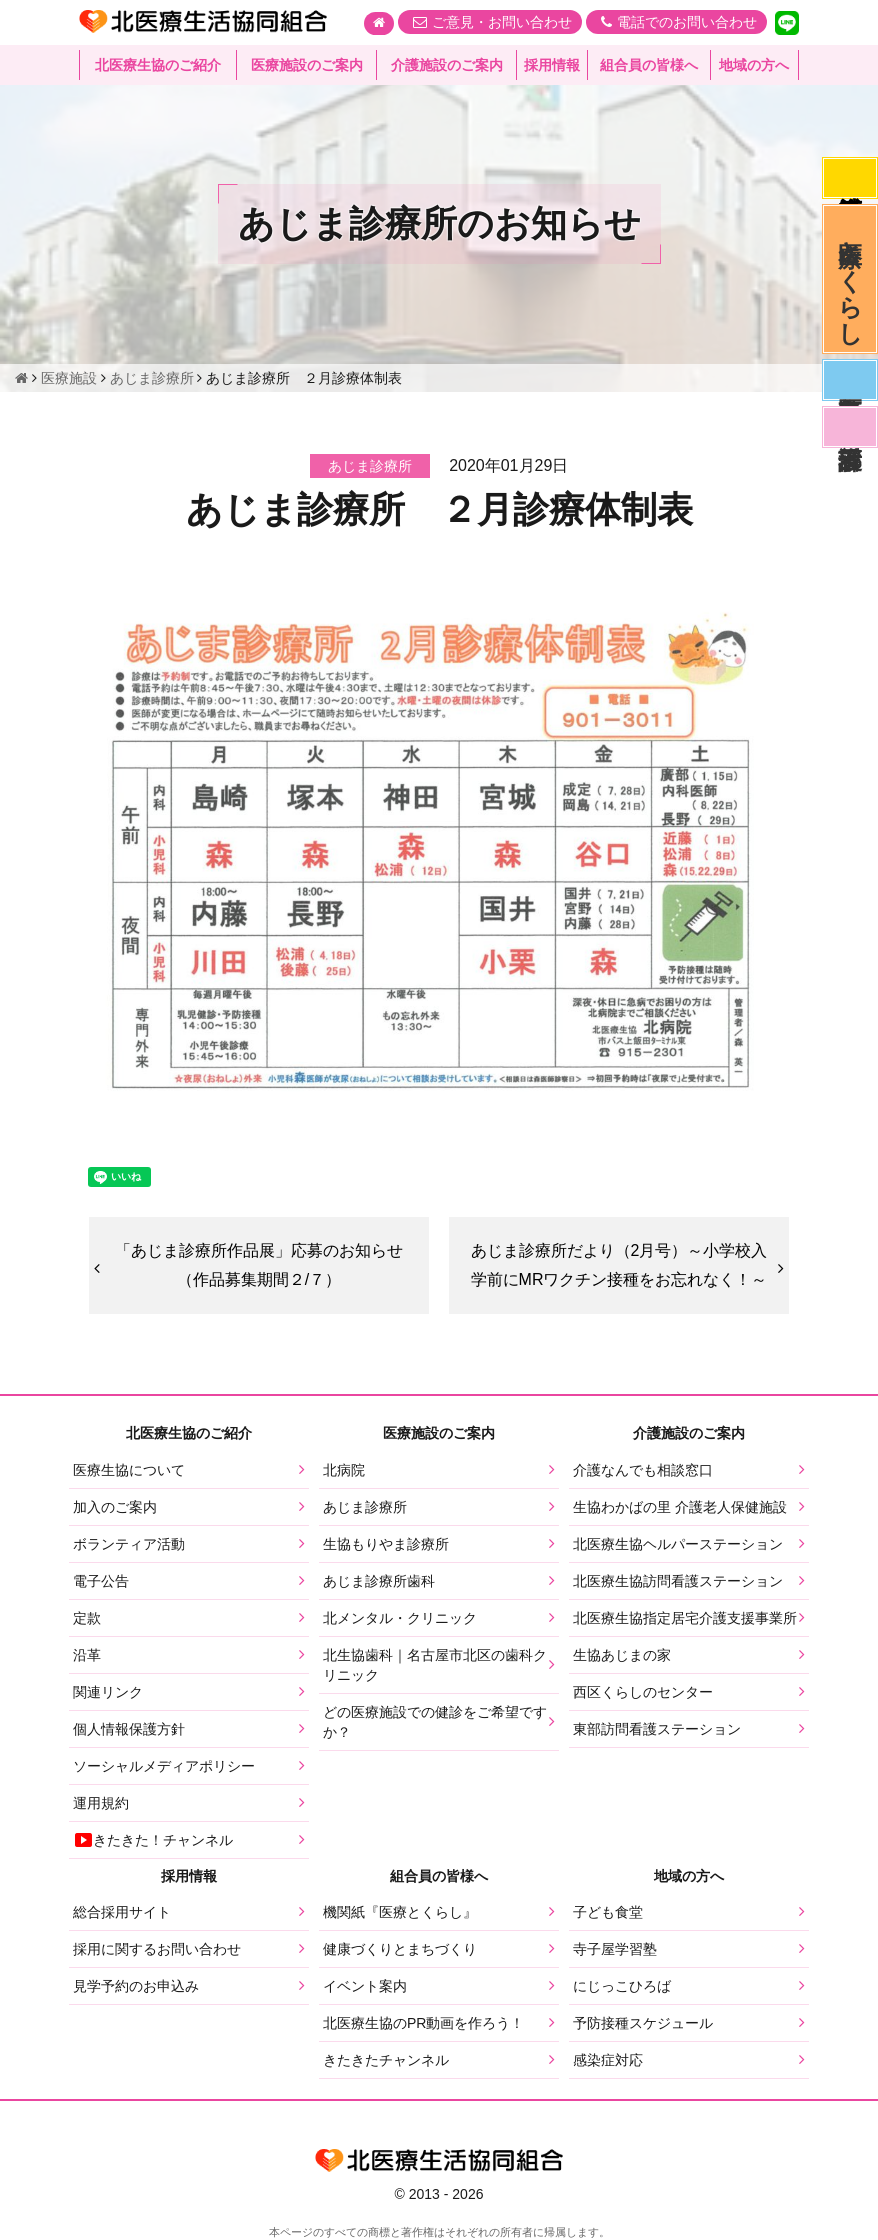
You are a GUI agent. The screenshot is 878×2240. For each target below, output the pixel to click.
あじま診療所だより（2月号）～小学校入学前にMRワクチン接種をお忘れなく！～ (619, 1265)
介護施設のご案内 (447, 65)
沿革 (87, 1655)
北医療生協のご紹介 (158, 65)
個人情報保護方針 (129, 1729)
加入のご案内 (115, 1507)
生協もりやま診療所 (386, 1544)
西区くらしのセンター (643, 1692)
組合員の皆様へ (649, 65)
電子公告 (101, 1581)
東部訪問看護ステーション (657, 1729)
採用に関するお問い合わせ (157, 1949)
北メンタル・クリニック (400, 1618)
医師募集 (850, 380)
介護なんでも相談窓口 (643, 1470)
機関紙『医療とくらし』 (400, 1912)
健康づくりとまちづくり (400, 1949)
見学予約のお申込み (136, 1986)
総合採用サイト (122, 1912)
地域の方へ (754, 65)
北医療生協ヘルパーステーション (678, 1544)
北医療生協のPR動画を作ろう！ (423, 2023)
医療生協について (129, 1470)
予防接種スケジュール (643, 2023)
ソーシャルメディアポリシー (164, 1766)
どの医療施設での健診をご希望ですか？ (435, 1722)
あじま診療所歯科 (379, 1581)
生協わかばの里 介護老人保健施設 (680, 1507)
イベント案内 (365, 1986)
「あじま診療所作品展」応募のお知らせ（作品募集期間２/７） (259, 1265)
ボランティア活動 (129, 1544)
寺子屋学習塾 (615, 1949)
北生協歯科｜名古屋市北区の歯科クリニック (435, 1665)
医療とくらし (850, 279)
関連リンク (108, 1692)
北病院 (344, 1470)
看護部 (850, 427)
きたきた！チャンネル (153, 1840)
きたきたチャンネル (386, 2060)
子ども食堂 (608, 1912)
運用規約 (101, 1803)
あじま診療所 (365, 1507)
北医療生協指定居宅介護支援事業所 (685, 1618)
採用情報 (552, 65)
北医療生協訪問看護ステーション (678, 1581)
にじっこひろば (622, 1986)
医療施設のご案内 (307, 65)
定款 (87, 1618)
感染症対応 (850, 178)
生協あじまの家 (622, 1655)
